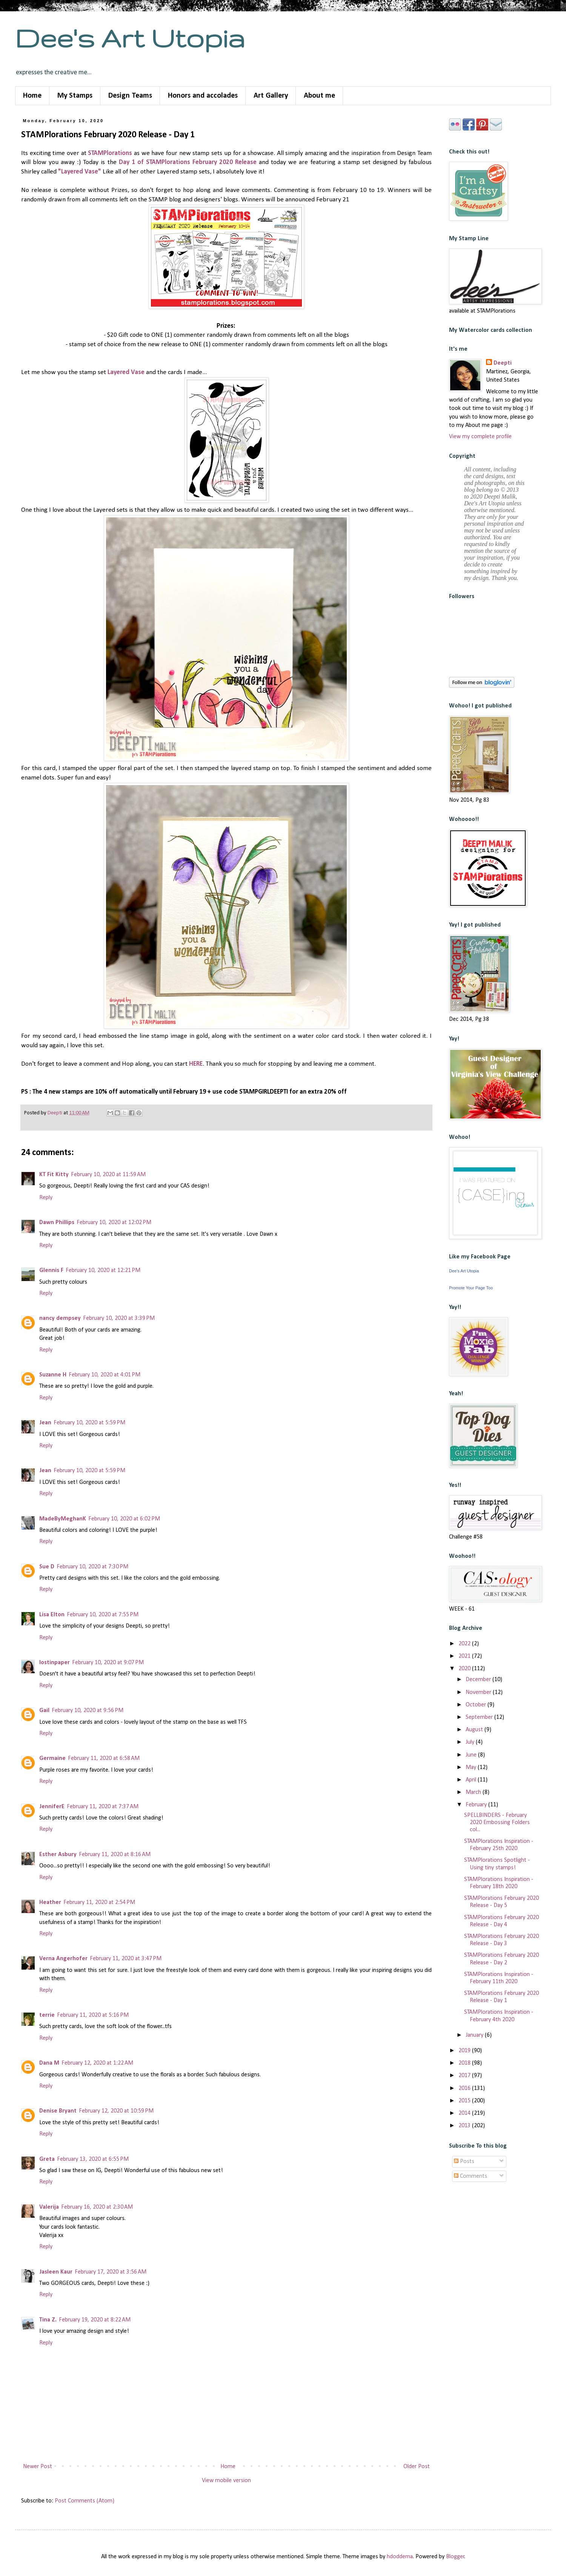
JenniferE (52, 1807)
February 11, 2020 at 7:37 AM (102, 1807)
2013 (465, 2126)
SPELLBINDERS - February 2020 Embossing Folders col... (497, 1822)
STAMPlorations (110, 153)
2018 (465, 2063)
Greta (47, 2159)
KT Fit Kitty (54, 1175)
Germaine (52, 1758)
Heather (50, 1902)
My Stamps (74, 96)
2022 (465, 1644)
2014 (465, 2113)
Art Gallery (271, 96)
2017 (465, 2076)
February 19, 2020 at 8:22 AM (95, 2320)
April (472, 1780)
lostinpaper (54, 1663)
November (479, 1692)
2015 (465, 2101)
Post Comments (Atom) (84, 2501)
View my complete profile (480, 437)
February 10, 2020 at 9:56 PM (87, 1711)
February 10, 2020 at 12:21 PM (103, 1270)
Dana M (49, 2063)
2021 (465, 1656)
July (471, 1742)
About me (319, 96)
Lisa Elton (52, 1615)
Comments (470, 2176)
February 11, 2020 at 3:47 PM (125, 1959)
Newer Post (37, 2467)
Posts (464, 2162)
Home (32, 96)
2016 (465, 2088)
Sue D (46, 1567)
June (472, 1755)
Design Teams (130, 96)
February (477, 1805)
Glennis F (51, 1270)
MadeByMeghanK (62, 1519)
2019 (465, 2051)
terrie (47, 2015)
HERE (196, 1064)
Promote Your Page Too (471, 1288)
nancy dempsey (60, 1318)
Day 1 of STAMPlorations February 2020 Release (188, 162)
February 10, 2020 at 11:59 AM (108, 1175)
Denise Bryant (58, 2111)
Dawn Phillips (56, 1223)
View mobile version (226, 2481)
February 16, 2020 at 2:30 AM (97, 2207)
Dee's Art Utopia (130, 37)
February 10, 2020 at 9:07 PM (108, 1663)
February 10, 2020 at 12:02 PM (114, 1223)
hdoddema (400, 2557)
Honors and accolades (203, 96)
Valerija (49, 2207)
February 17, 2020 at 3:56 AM (110, 2272)
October (477, 1705)
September (480, 1717)
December (479, 1680)
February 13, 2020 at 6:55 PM (93, 2159)
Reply (45, 1198)
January (475, 2035)
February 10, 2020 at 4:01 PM (104, 1375)
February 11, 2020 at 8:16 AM (115, 1855)
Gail (44, 1711)
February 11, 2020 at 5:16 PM (93, 2015)
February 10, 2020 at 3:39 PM (119, 1318)
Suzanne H (52, 1375)
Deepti (503, 363)
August (475, 1730)
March (474, 1792)
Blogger (455, 2557)
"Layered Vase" (80, 172)
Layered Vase (126, 372)
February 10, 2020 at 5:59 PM (89, 1423)
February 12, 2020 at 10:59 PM (116, 2111)
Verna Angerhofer (63, 1959)
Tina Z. (48, 2320)
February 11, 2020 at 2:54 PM (99, 1902)
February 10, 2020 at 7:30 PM (92, 1567)
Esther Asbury (58, 1855)
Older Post (416, 2467)
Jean (45, 1423)
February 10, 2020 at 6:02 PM (124, 1519)
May (472, 1767)
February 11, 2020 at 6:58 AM (104, 1758)
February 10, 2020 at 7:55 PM (102, 1615)
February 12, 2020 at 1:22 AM (97, 2063)
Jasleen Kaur (55, 2272)
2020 (465, 1669)
